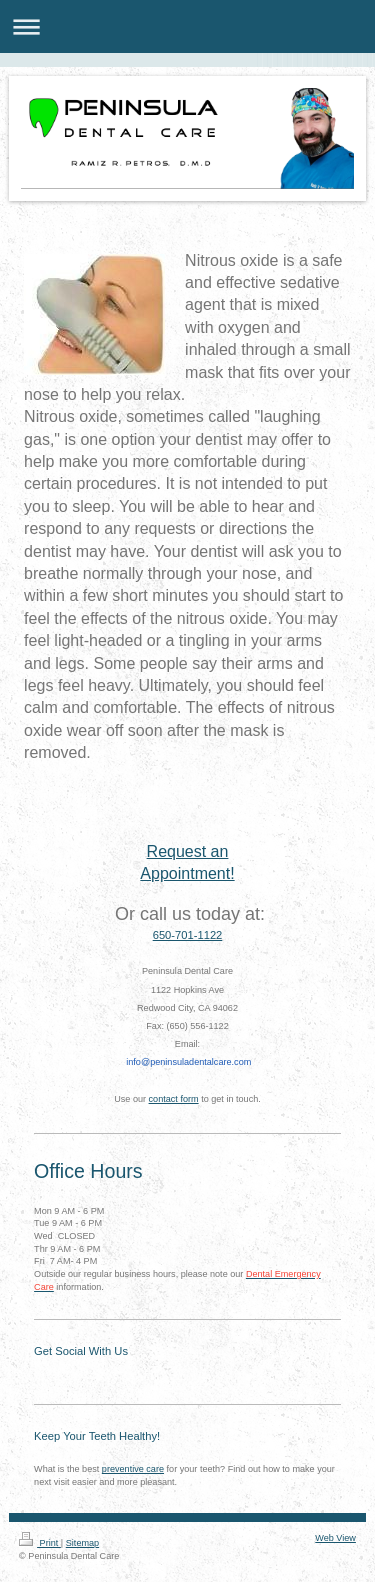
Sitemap (82, 1543)
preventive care (133, 1469)
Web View (335, 1538)
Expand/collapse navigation (187, 26)
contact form (174, 1099)
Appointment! (187, 873)
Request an (188, 851)
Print (40, 1543)
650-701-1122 (188, 935)
